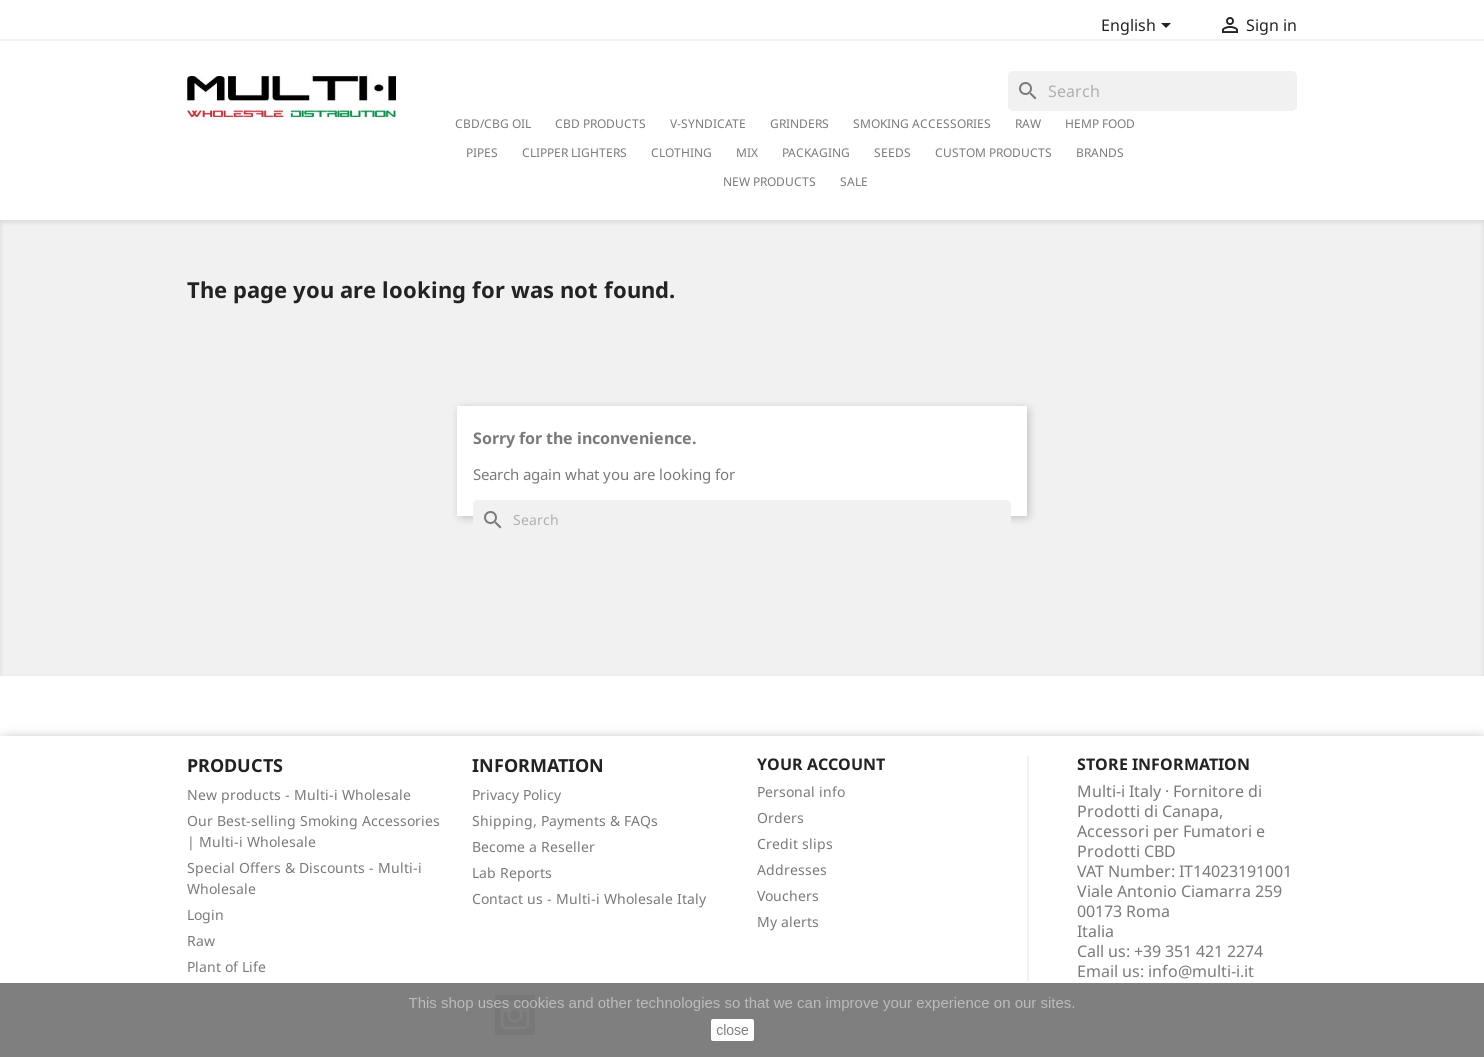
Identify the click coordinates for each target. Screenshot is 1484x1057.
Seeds (892, 152)
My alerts (788, 921)
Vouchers (788, 895)
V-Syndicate (708, 123)
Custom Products (993, 152)
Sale (854, 181)
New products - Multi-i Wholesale (299, 794)
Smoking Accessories (922, 123)
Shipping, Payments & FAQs (565, 820)
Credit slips (795, 843)
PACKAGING (816, 152)
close (732, 1030)
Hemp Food (1100, 123)
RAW (1028, 123)
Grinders (799, 123)
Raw (201, 940)
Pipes (482, 152)
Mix (747, 152)
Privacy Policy (516, 794)
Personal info (801, 791)
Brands (1100, 152)
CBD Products (600, 123)
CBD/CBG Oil (493, 123)
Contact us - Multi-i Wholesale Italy (589, 898)
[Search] (1152, 91)
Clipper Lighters (574, 152)
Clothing (681, 152)
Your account (821, 764)
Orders (780, 817)
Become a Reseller (533, 846)
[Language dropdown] (1139, 27)
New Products (769, 181)
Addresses (792, 869)
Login (205, 914)
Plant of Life (226, 966)
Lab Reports (512, 872)
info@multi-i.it (1201, 971)
